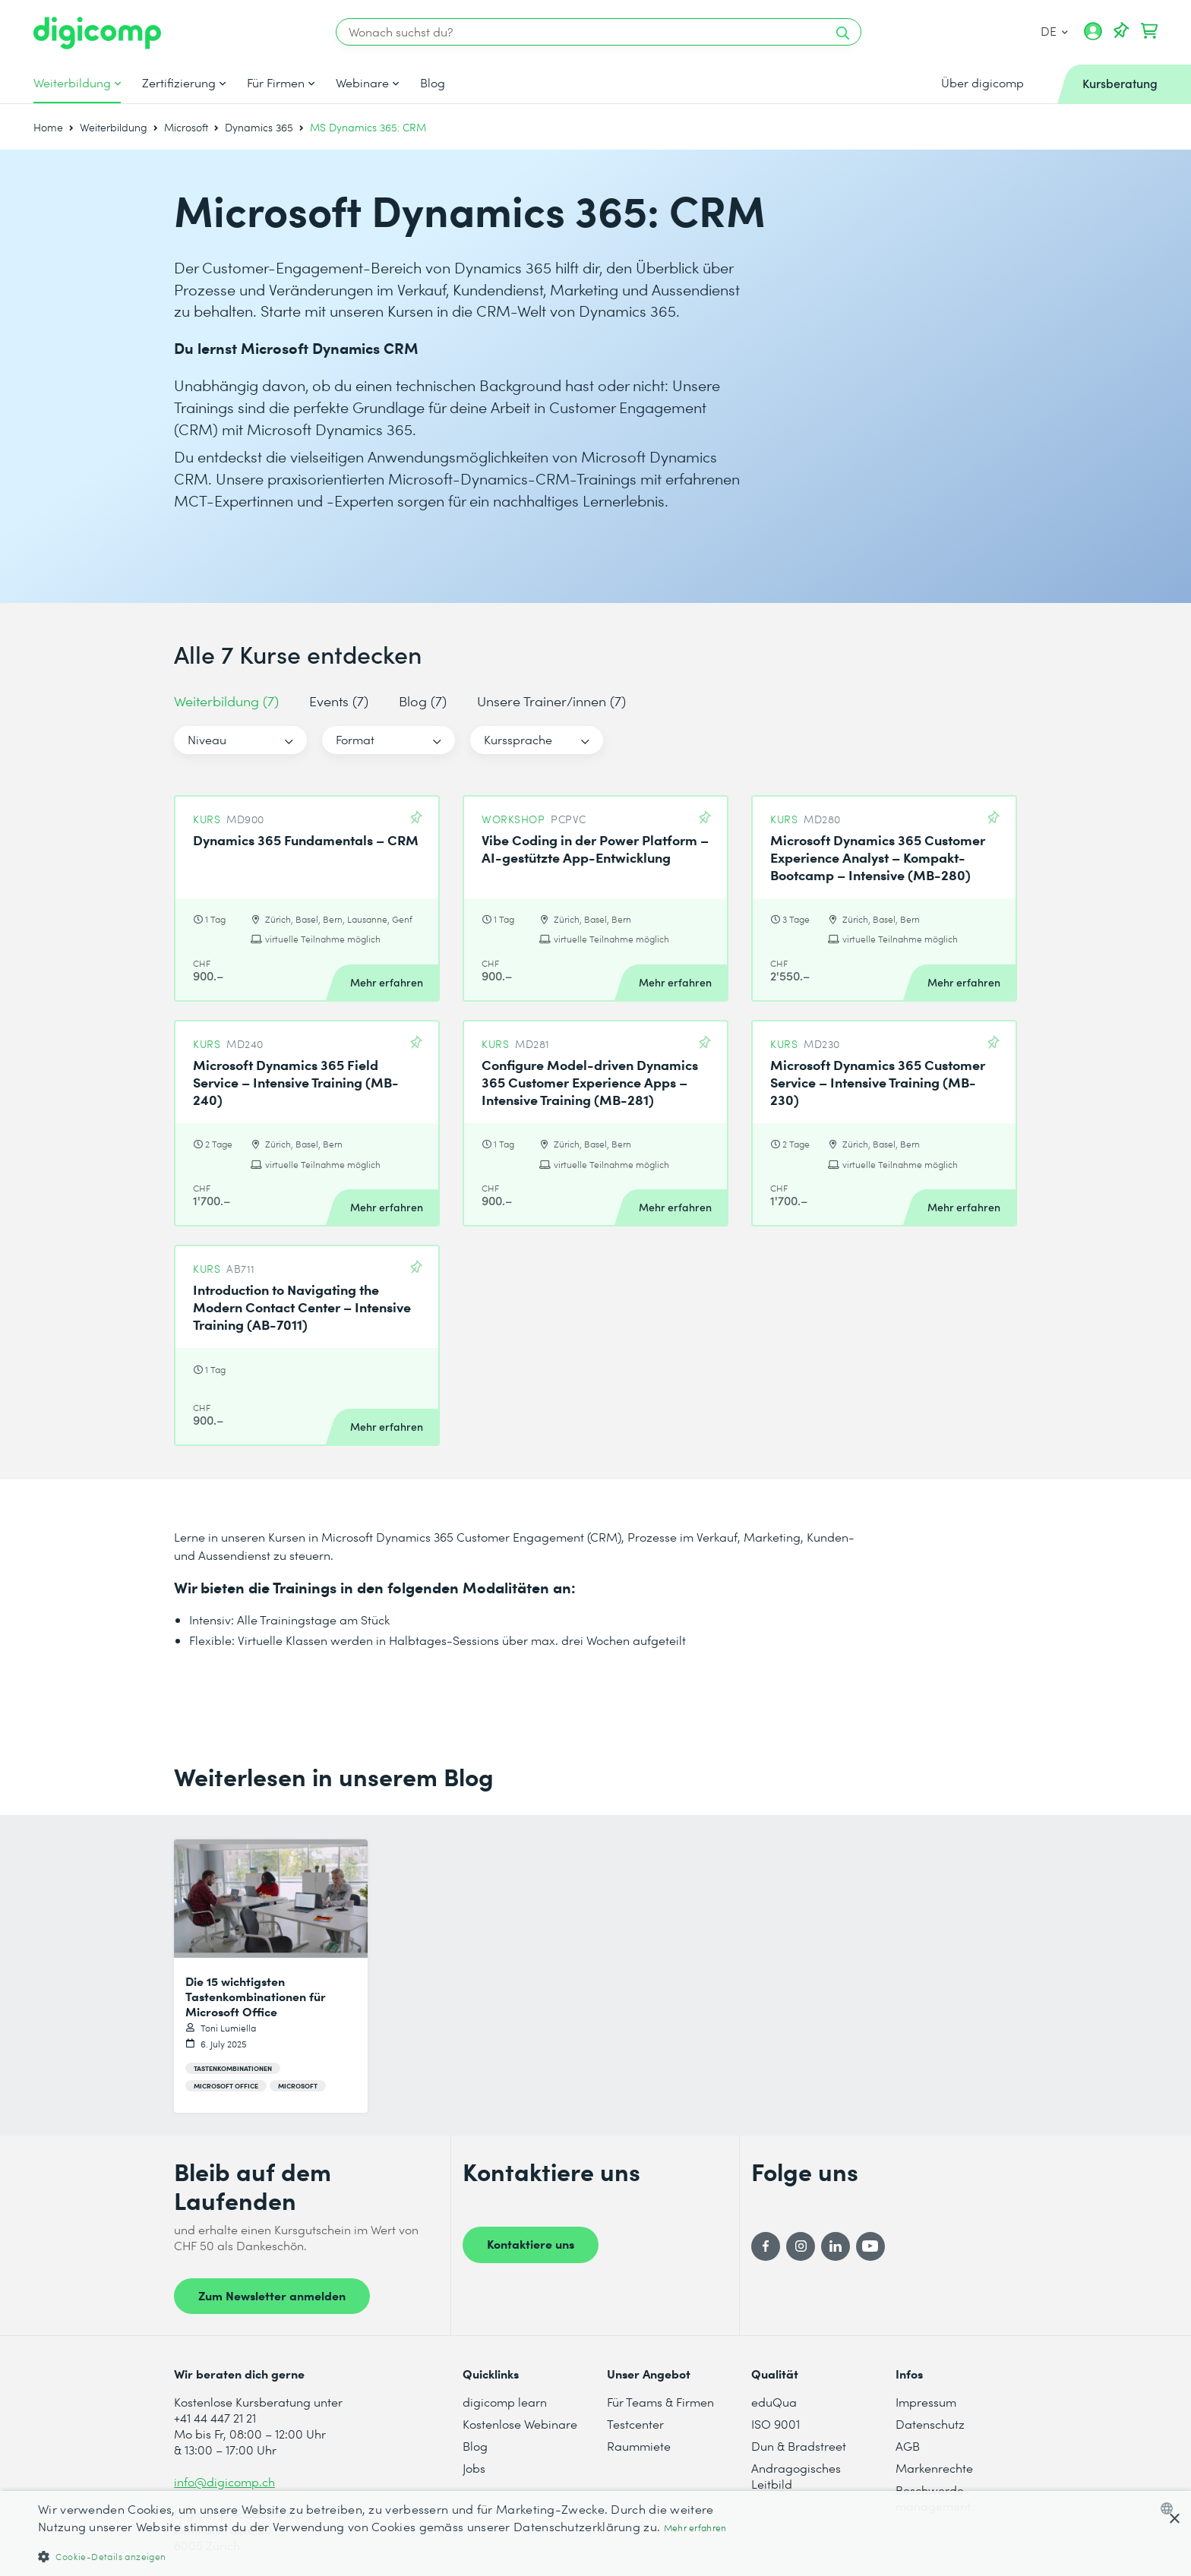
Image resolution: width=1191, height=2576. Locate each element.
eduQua (774, 2402)
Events (338, 700)
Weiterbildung (72, 82)
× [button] (1174, 2519)
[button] (398, 2556)
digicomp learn (505, 2402)
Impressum (926, 2402)
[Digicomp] (97, 33)
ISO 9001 (775, 2424)
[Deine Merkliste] (1121, 31)
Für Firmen (276, 82)
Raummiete (639, 2446)
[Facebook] (765, 2246)
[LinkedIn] (835, 2246)
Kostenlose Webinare (520, 2424)
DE (1054, 31)
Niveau (207, 739)
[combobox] (1170, 2508)
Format (355, 739)
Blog (432, 82)
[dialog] (595, 2533)
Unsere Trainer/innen (551, 700)
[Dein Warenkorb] (1149, 31)
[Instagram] (800, 2246)
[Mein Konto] (1093, 36)
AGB (908, 2446)
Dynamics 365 (259, 127)
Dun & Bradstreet (798, 2446)
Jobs (474, 2468)
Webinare (362, 82)
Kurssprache (518, 739)
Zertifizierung (179, 82)
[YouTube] (870, 2246)
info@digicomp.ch (224, 2481)
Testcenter (635, 2424)
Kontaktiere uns (530, 2243)
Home (48, 127)
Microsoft (186, 127)
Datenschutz (930, 2424)
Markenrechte (934, 2468)
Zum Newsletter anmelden (272, 2295)
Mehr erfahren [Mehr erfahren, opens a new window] (695, 2527)
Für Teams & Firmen (660, 2402)
